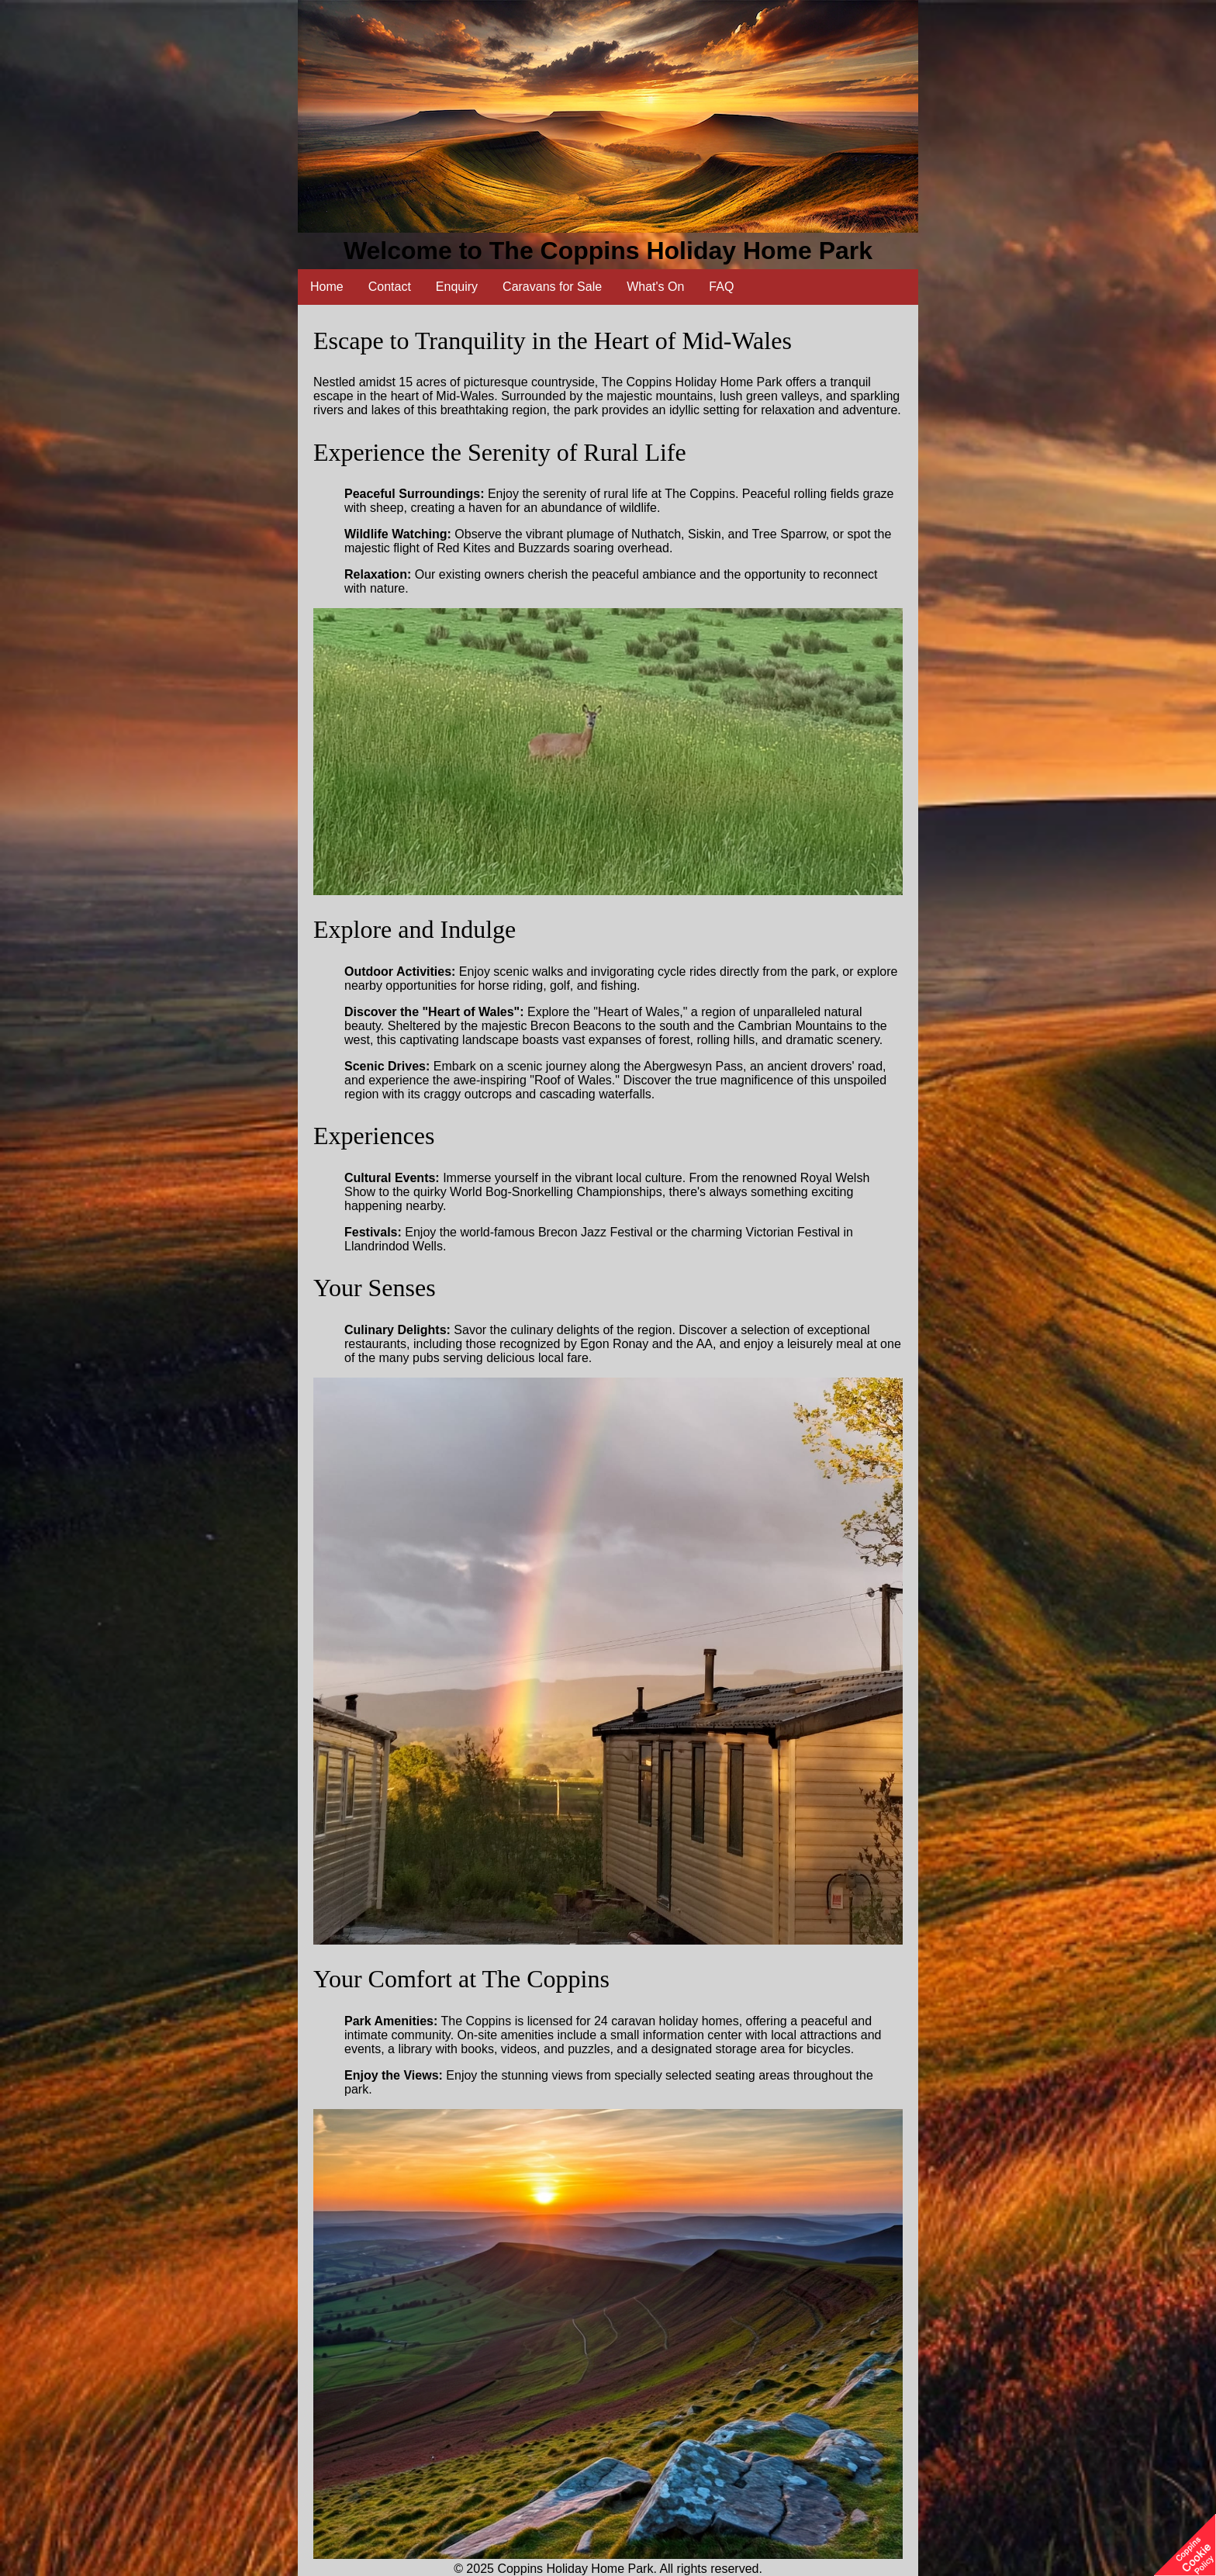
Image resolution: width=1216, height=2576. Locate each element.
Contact (389, 286)
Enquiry (457, 286)
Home (327, 286)
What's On (655, 286)
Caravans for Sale (552, 286)
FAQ (721, 286)
